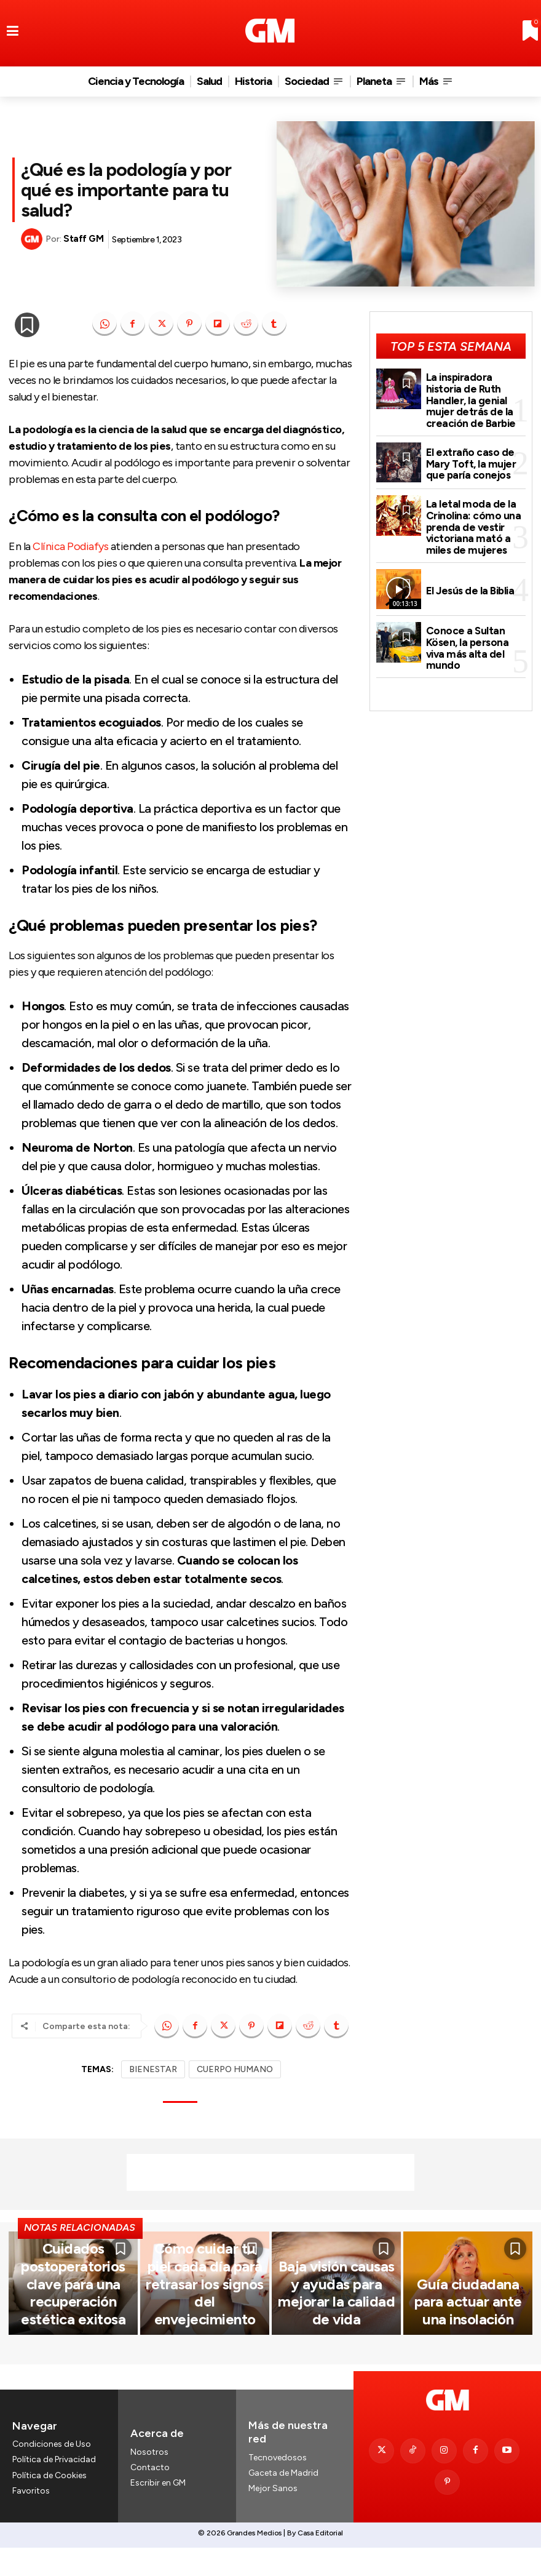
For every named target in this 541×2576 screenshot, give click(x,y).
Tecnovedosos (277, 2497)
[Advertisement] (270, 2172)
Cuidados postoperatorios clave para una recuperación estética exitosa (73, 2356)
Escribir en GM (158, 2523)
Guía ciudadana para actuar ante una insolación (468, 2368)
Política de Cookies (49, 2515)
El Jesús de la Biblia (467, 565)
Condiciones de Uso (51, 2484)
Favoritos (31, 2531)
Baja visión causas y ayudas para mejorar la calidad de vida (336, 2362)
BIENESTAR (153, 2069)
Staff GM (83, 238)
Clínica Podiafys (70, 546)
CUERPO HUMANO (235, 2069)
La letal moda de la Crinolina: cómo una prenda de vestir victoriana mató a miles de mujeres (468, 506)
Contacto (150, 2507)
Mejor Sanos (273, 2528)
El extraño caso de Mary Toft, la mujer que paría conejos (467, 445)
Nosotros (149, 2492)
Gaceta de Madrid (283, 2513)
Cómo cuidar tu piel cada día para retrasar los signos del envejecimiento (205, 2362)
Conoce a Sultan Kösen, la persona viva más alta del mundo (474, 618)
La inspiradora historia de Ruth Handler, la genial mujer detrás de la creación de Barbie (475, 391)
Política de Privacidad (54, 2500)
